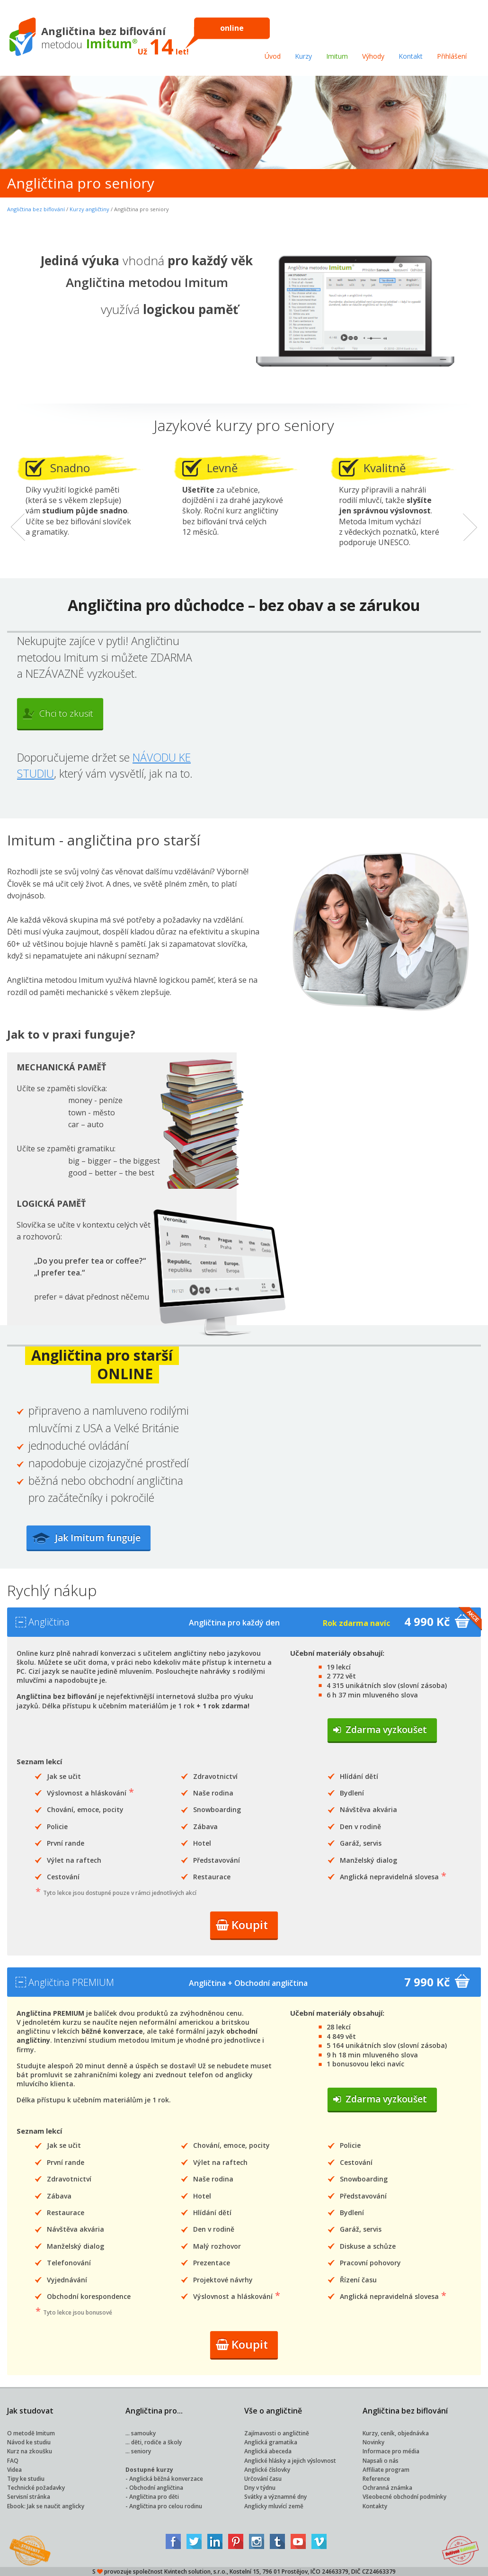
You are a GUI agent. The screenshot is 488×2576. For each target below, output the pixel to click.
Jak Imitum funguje (100, 1538)
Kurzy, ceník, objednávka (396, 2433)
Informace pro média (391, 2451)
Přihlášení (452, 56)
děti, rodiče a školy (156, 2442)
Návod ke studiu (29, 2442)
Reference (376, 2479)
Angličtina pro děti (154, 2497)
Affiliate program (386, 2470)
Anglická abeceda (268, 2451)
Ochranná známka (387, 2488)
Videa (14, 2470)
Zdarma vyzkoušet (380, 1729)
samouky (143, 2433)
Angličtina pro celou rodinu (165, 2506)
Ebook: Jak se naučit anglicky (45, 2506)
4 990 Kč (420, 1622)
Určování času (263, 2479)
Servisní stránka (28, 2497)
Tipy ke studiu (25, 2479)
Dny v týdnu (259, 2488)
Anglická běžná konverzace (166, 2479)
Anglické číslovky (267, 2470)
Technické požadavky (36, 2488)
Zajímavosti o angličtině (276, 2433)
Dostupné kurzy (149, 2470)
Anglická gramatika (270, 2442)
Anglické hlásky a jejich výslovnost (290, 2461)
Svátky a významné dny (275, 2497)
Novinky (373, 2442)
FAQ (12, 2461)
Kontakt (411, 56)
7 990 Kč (420, 1982)
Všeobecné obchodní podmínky (404, 2497)
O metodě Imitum (31, 2433)
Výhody (373, 56)
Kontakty (375, 2506)
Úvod (273, 56)
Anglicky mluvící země (273, 2506)
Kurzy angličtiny (89, 209)
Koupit (242, 1924)
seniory (141, 2451)
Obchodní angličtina (156, 2488)
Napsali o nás (381, 2461)
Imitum (337, 56)
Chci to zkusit (58, 713)
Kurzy (303, 56)
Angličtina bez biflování (36, 209)
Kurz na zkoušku (29, 2451)
